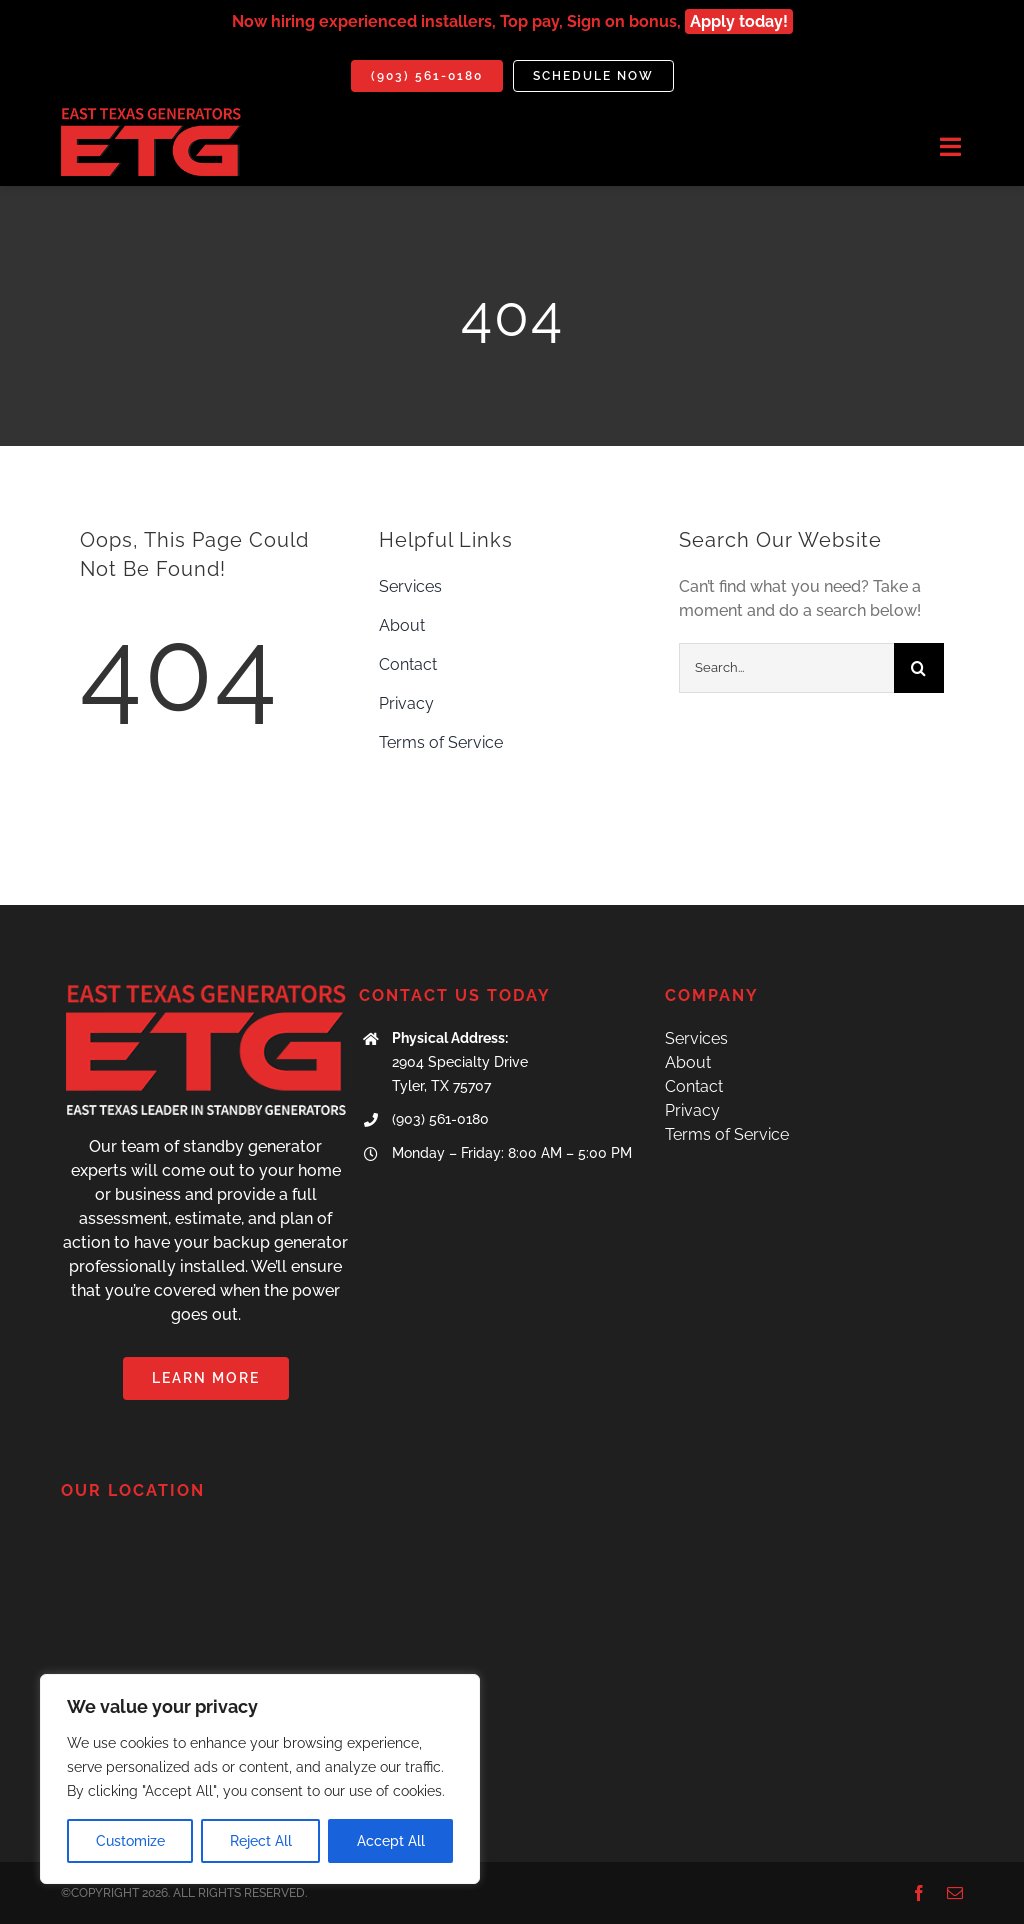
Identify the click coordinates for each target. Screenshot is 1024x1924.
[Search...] (786, 668)
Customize (130, 1841)
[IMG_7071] (151, 115)
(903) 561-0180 (440, 1119)
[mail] (955, 1893)
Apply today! (739, 21)
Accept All (391, 1841)
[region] (260, 1779)
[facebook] (919, 1893)
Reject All (261, 1841)
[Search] (919, 668)
